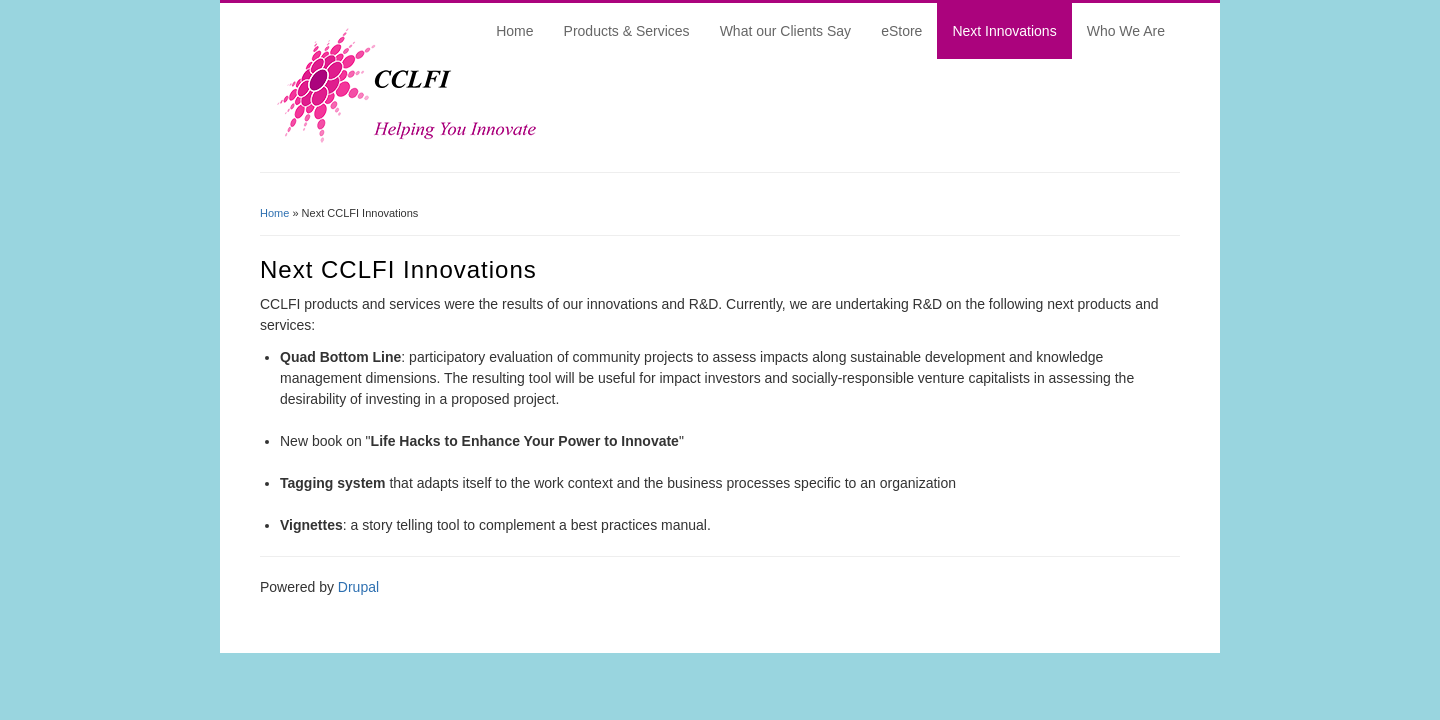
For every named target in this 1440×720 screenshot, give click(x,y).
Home (514, 31)
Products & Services (627, 31)
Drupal (358, 587)
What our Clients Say (786, 31)
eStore (901, 31)
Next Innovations (1004, 31)
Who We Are (1126, 31)
